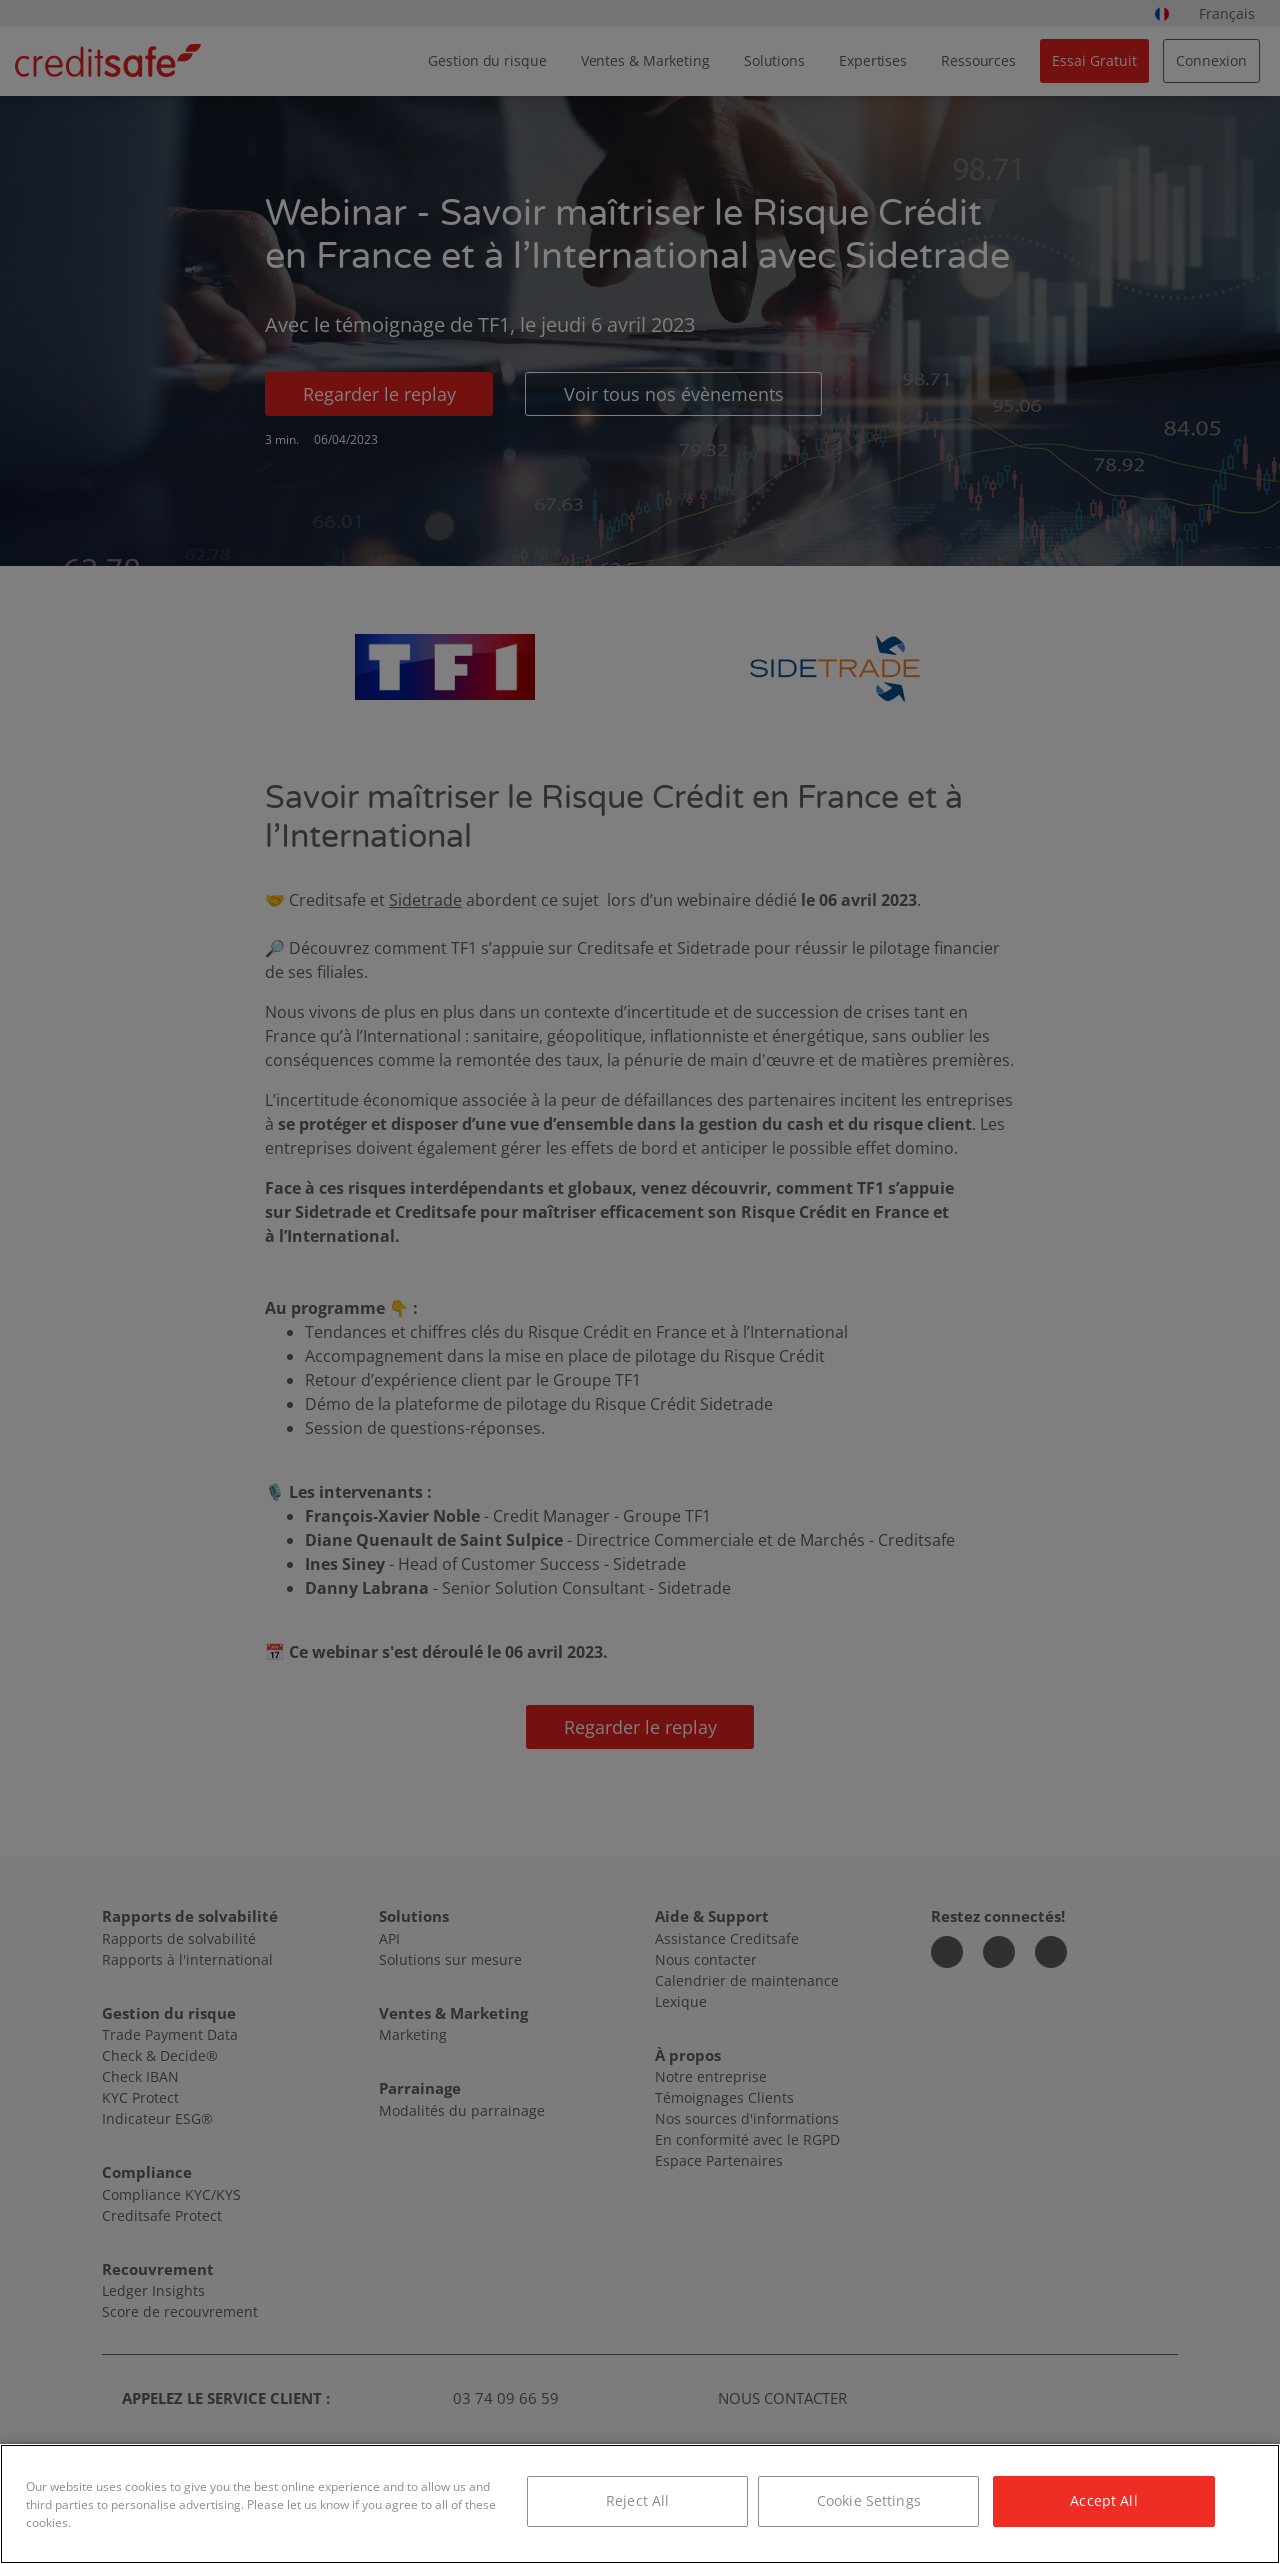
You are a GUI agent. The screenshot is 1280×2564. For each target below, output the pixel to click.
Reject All (637, 2500)
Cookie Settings (869, 2500)
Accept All (1103, 2500)
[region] (640, 2504)
